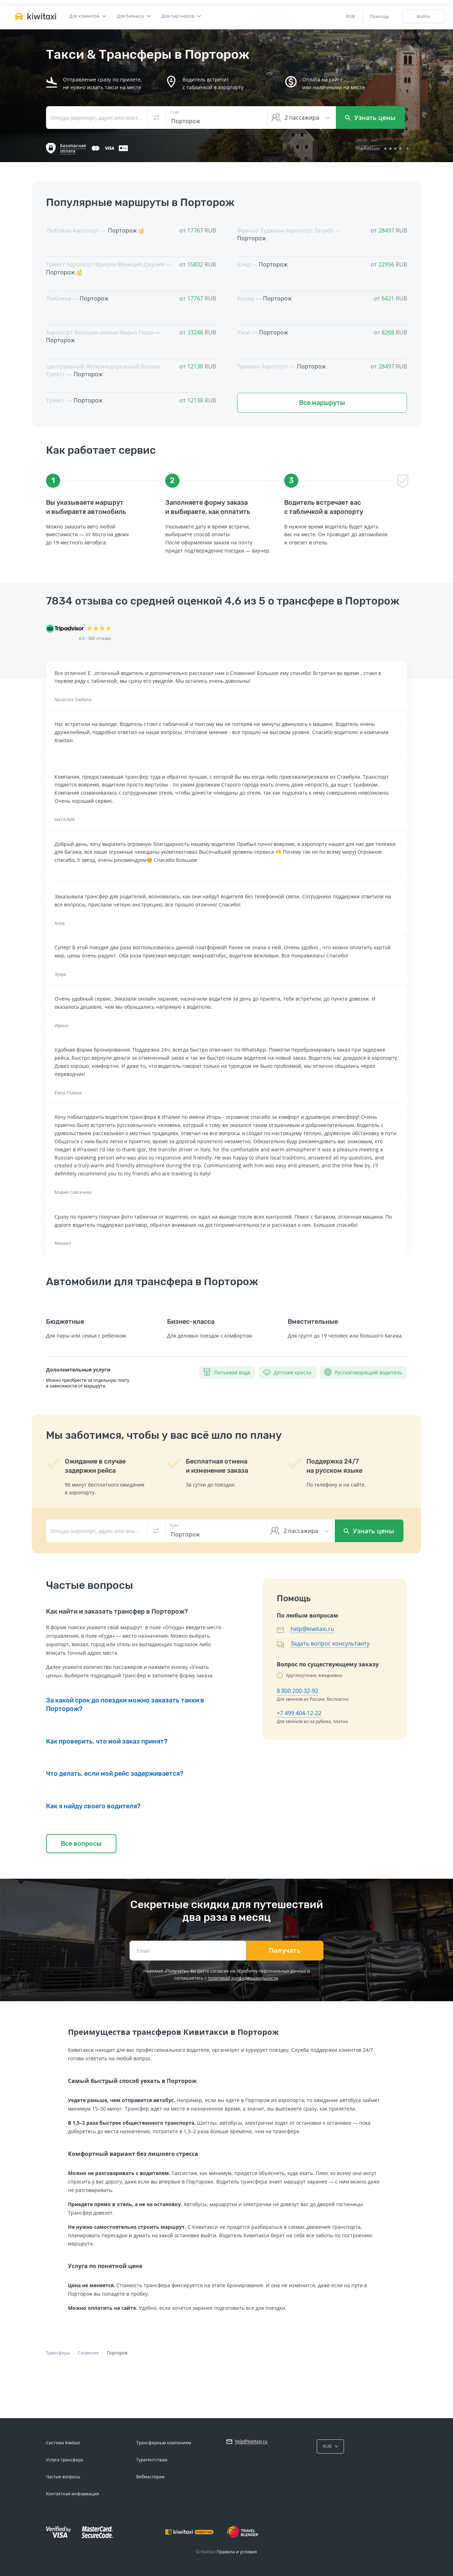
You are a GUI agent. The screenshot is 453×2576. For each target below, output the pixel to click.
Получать (284, 1950)
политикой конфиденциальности (243, 1978)
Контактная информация (72, 2494)
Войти (423, 16)
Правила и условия (237, 2552)
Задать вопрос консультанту (330, 1643)
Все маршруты (322, 403)
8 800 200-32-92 (297, 1691)
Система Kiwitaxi (63, 2443)
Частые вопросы (63, 2477)
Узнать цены (370, 117)
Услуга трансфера (64, 2460)
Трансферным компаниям (163, 2443)
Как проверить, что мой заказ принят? (106, 1741)
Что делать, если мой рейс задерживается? (114, 1774)
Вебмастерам (150, 2477)
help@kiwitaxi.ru (312, 1629)
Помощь (379, 16)
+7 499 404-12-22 (299, 1713)
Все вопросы (81, 1844)
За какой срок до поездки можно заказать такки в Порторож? (125, 1704)
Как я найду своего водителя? (93, 1806)
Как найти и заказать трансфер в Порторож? (117, 1611)
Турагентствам (151, 2460)
